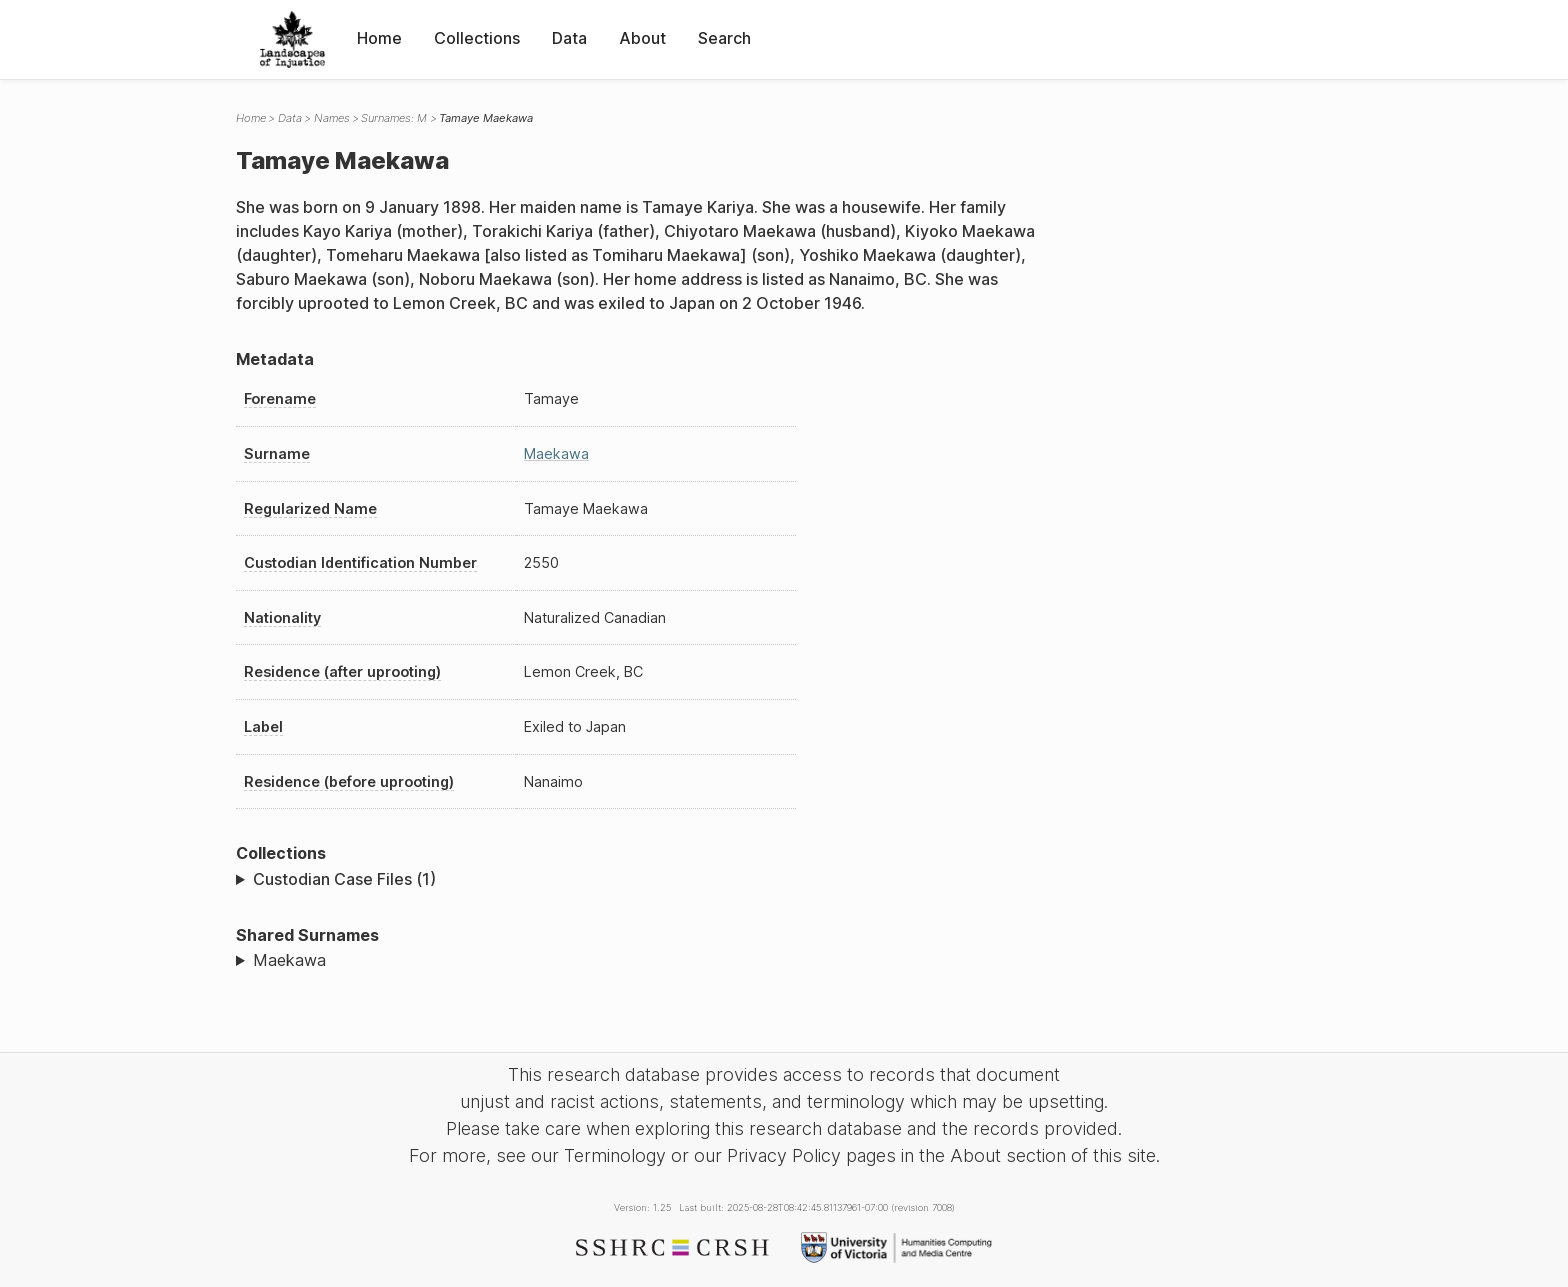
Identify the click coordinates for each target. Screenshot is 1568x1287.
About (642, 38)
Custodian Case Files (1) (344, 879)
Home (379, 38)
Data (569, 38)
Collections (477, 38)
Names (332, 118)
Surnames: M (394, 118)
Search (724, 38)
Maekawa (556, 453)
